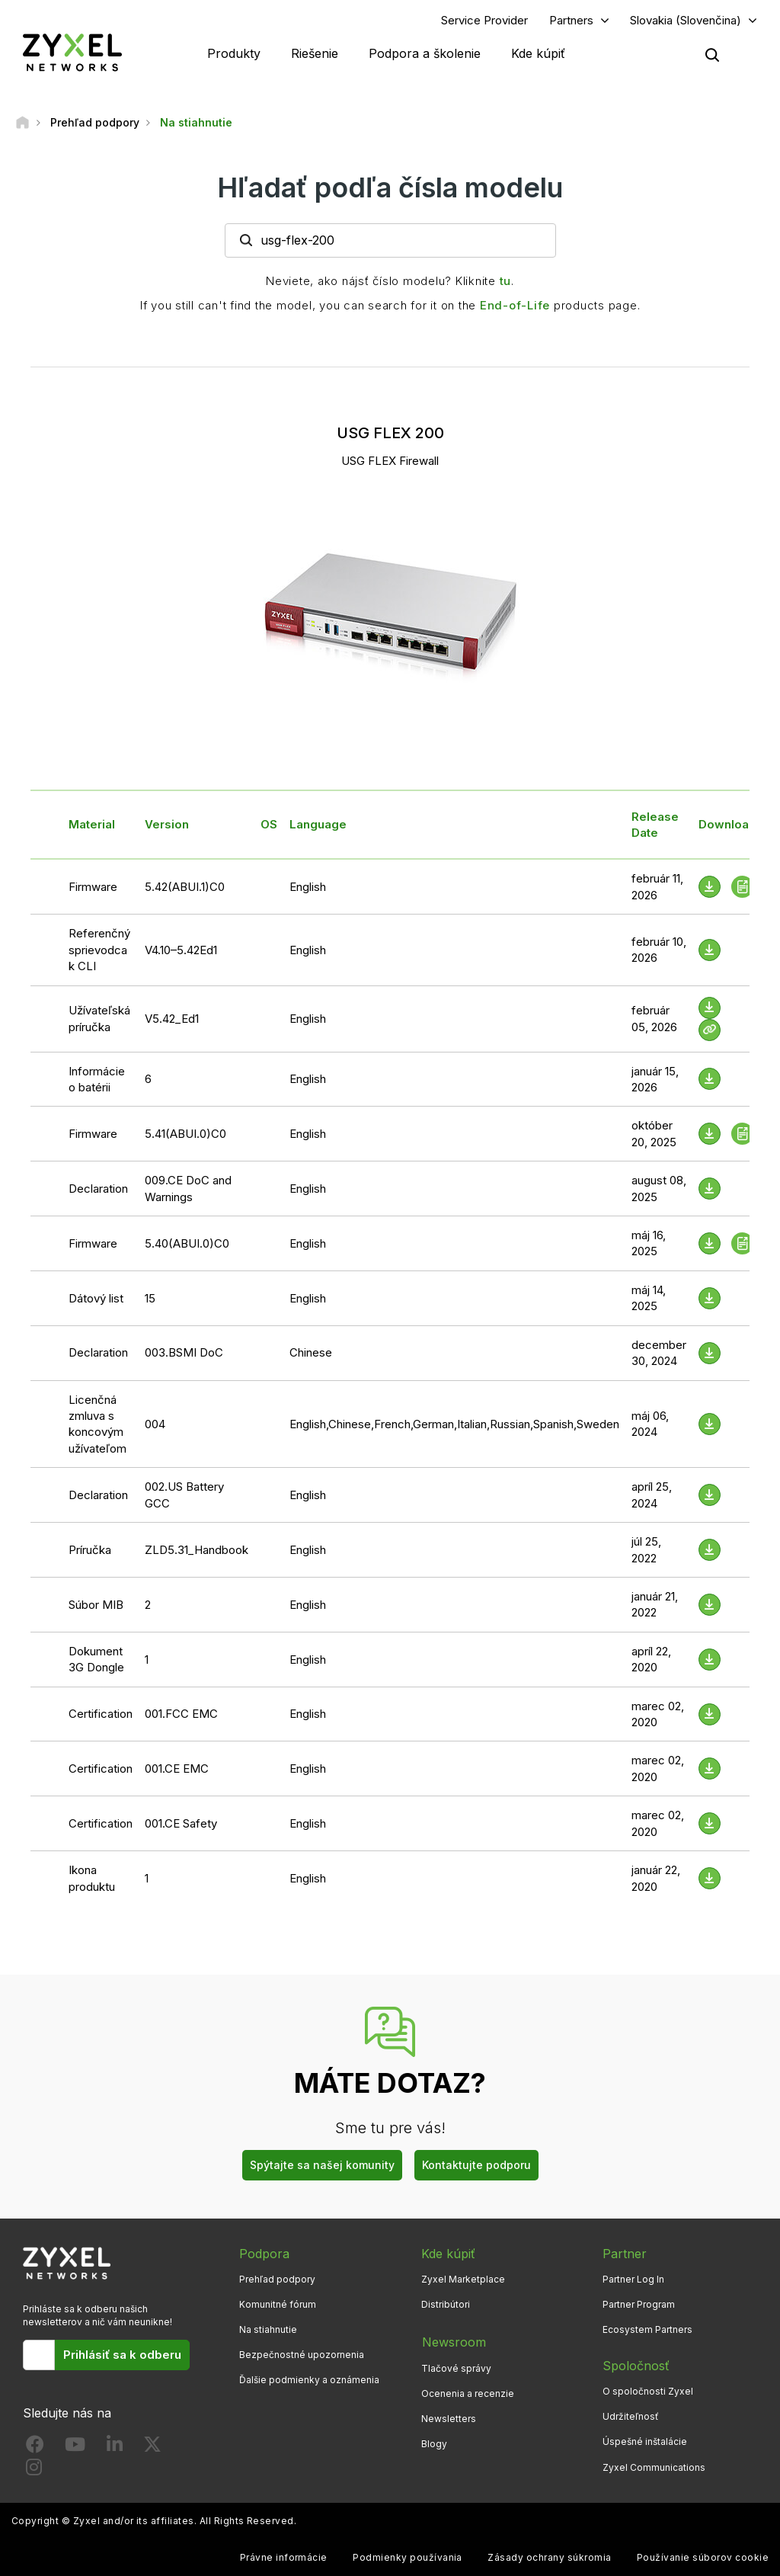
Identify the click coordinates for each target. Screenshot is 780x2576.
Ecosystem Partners (647, 2330)
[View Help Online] (709, 1030)
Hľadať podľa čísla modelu (390, 188)
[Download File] (709, 950)
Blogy (434, 2442)
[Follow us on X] (152, 2448)
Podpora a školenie (425, 53)
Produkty (234, 53)
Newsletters (448, 2417)
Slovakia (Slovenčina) (685, 20)
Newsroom (453, 2341)
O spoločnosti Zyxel (648, 2392)
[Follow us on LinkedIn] (115, 2448)
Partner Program (639, 2305)
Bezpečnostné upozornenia (301, 2355)
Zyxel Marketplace (463, 2279)
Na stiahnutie (268, 2330)
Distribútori (445, 2305)
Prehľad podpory (277, 2279)
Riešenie (314, 53)
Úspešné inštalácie (645, 2442)
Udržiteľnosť (631, 2417)
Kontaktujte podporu (476, 2165)
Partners (571, 20)
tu (506, 281)
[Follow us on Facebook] (35, 2448)
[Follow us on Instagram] (34, 2471)
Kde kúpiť (538, 53)
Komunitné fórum (277, 2305)
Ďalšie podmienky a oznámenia (309, 2380)
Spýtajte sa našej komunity (322, 2165)
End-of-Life (515, 305)
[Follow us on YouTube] (75, 2448)
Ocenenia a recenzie (467, 2392)
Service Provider (484, 20)
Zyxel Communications (654, 2467)
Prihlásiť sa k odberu (122, 2355)
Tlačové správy (456, 2367)
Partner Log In (633, 2279)
